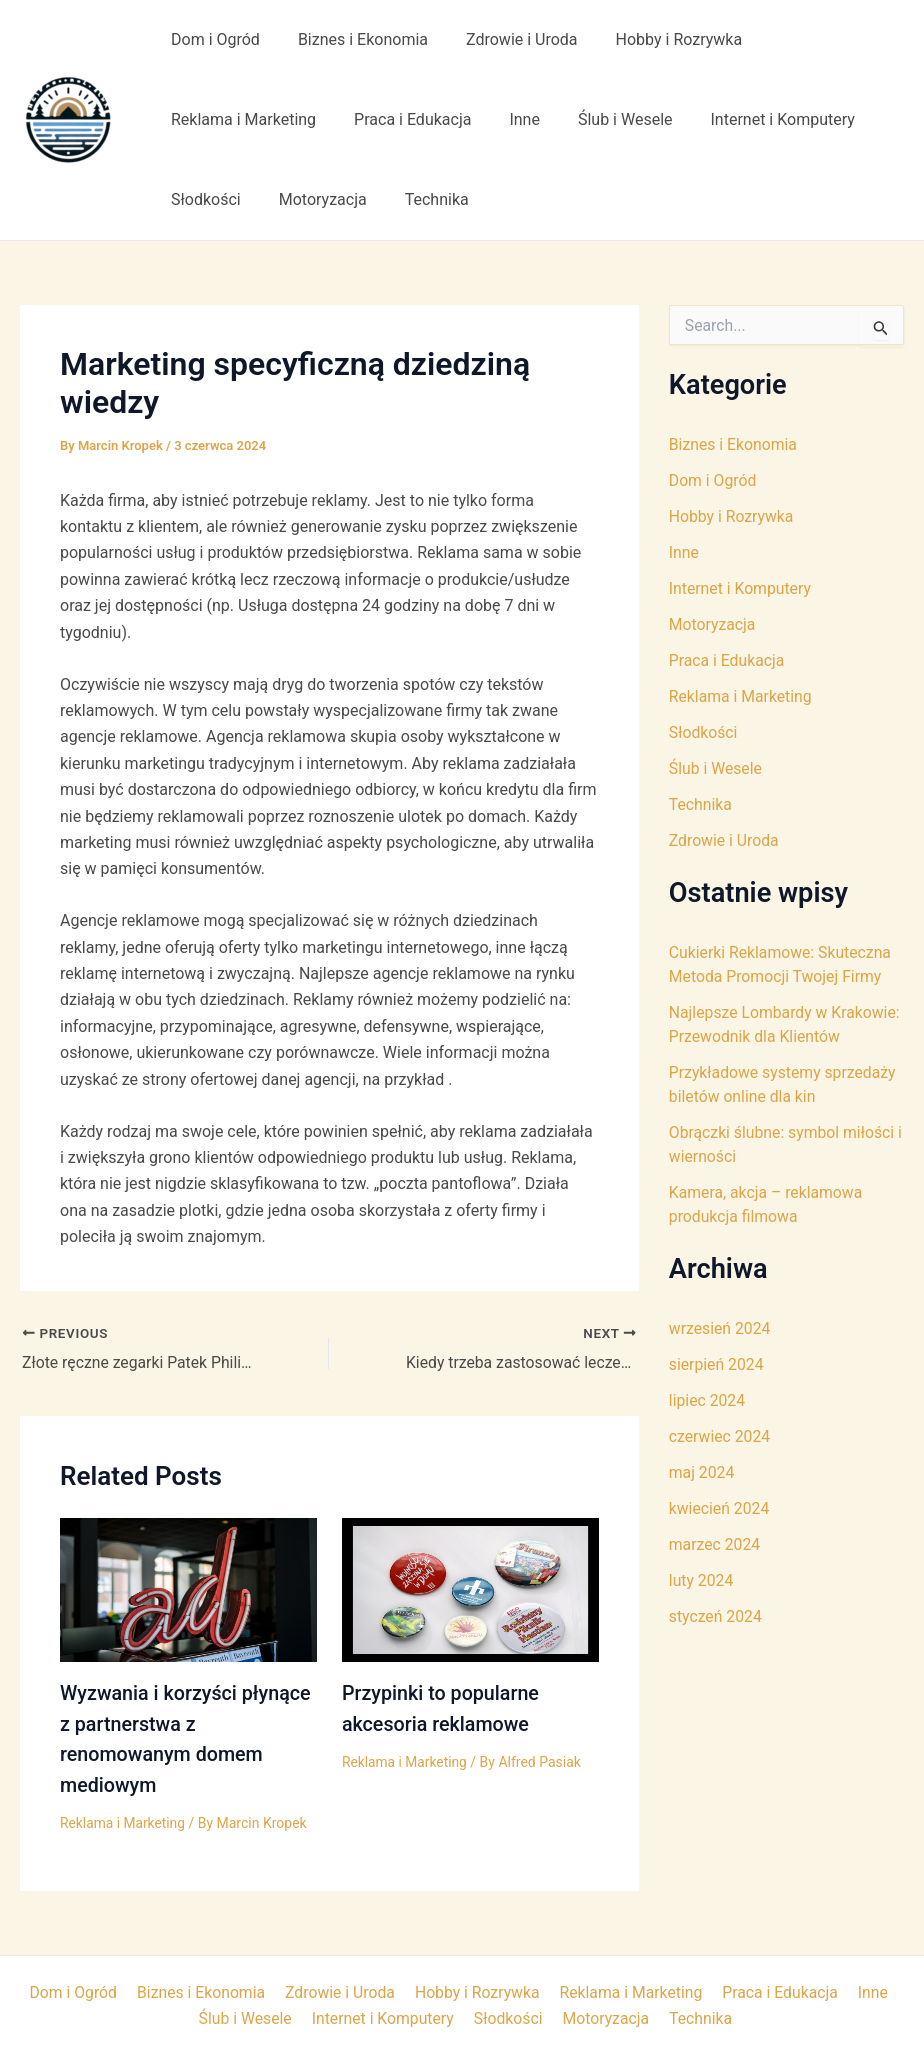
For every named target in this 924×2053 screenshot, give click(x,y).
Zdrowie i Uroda (507, 39)
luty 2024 (701, 1580)
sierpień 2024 (717, 1364)
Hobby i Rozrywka (658, 39)
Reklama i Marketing (240, 119)
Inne (509, 119)
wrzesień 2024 (720, 1328)
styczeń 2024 (716, 1616)
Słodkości (203, 199)
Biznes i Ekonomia (354, 39)
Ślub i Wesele (604, 119)
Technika (422, 199)
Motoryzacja (314, 199)
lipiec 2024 (707, 1400)
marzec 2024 (715, 1544)
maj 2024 (702, 1472)
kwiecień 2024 (720, 1508)
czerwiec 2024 (720, 1436)
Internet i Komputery (756, 119)
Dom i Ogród (212, 39)
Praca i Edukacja (403, 119)
